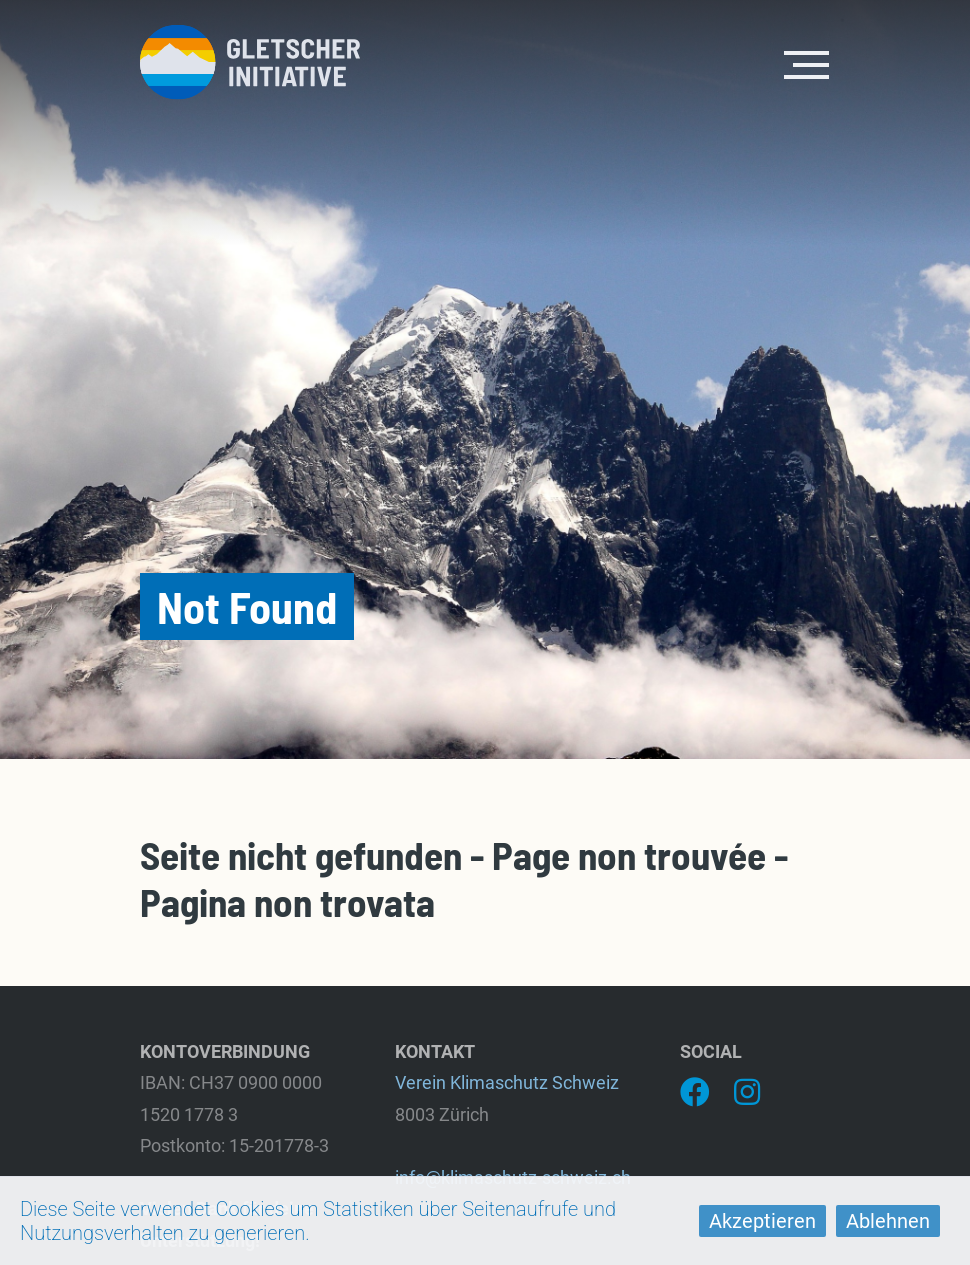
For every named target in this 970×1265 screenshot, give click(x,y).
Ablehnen (888, 1221)
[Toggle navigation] (807, 63)
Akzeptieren (762, 1221)
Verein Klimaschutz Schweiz (507, 1082)
